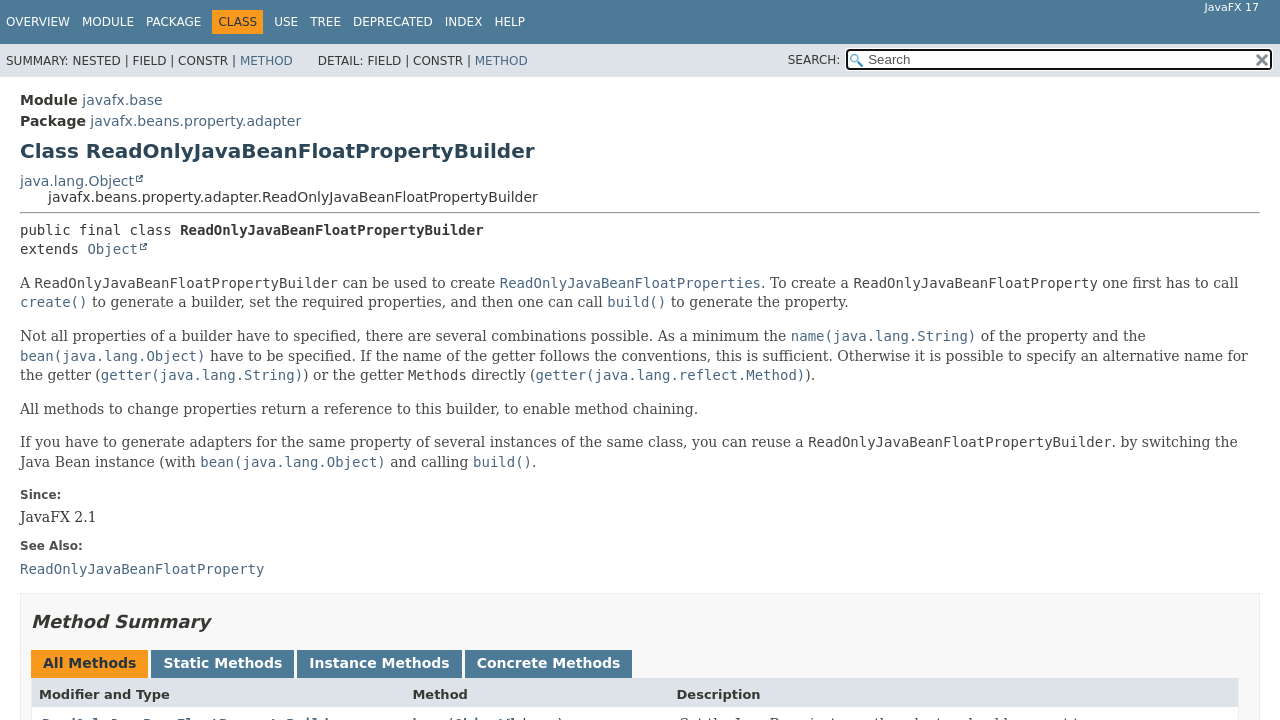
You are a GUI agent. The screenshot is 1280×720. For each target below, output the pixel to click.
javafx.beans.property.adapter (195, 121)
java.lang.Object (77, 181)
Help (509, 22)
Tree (325, 22)
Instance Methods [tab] (379, 663)
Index (464, 22)
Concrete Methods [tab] (549, 663)
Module (108, 22)
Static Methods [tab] (222, 663)
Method (266, 61)
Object (112, 249)
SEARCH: (814, 60)
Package (173, 22)
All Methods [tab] (89, 663)
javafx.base (122, 100)
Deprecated (393, 22)
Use (286, 22)
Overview (38, 22)
